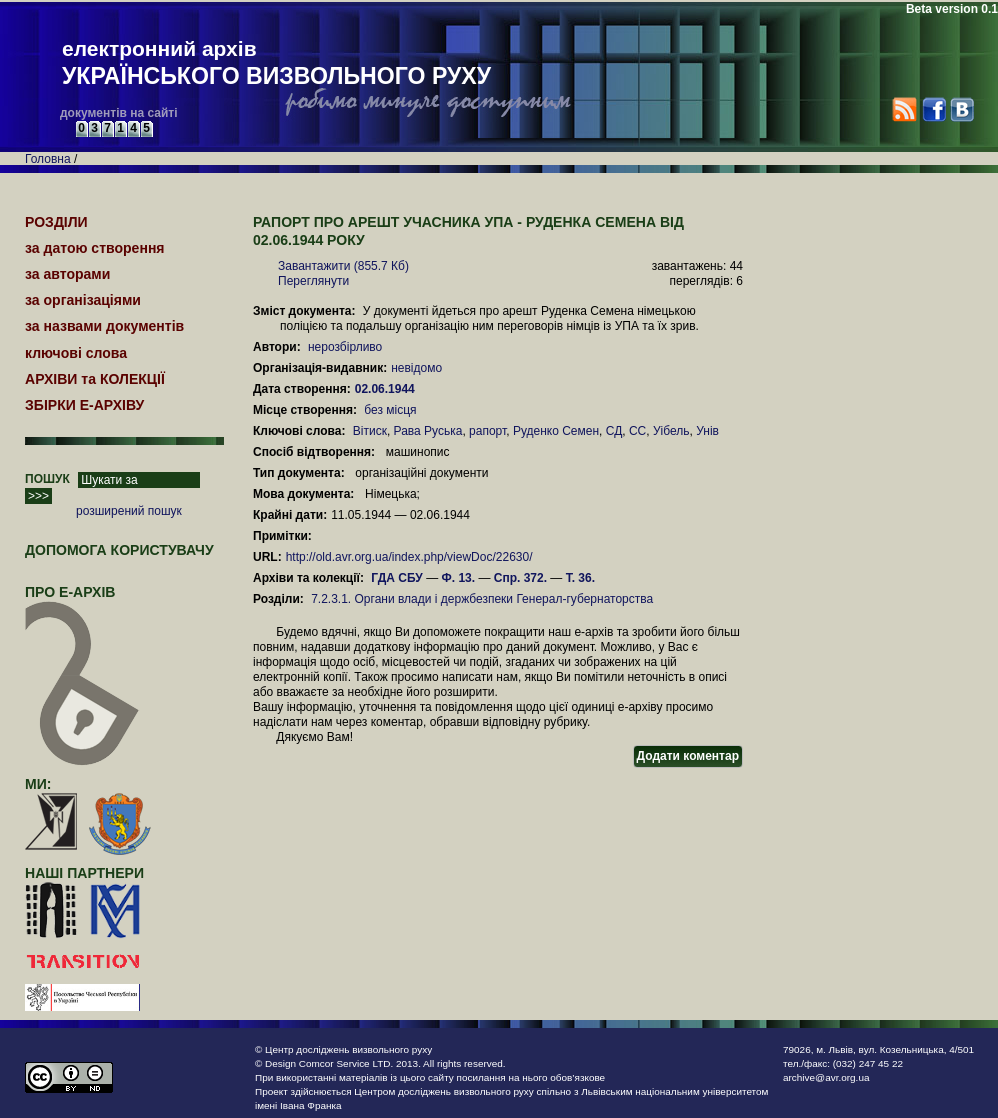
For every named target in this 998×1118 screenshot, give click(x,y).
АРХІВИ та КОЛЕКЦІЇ (95, 379)
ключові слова (76, 353)
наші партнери (84, 873)
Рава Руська (428, 431)
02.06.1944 (386, 389)
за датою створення (95, 248)
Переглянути (313, 281)
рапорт (487, 431)
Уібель (671, 431)
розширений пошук (129, 511)
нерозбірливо (345, 347)
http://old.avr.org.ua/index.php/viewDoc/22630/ (409, 557)
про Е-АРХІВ (82, 601)
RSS (904, 109)
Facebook (933, 109)
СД (614, 431)
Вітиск (370, 431)
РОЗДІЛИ (56, 222)
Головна (48, 159)
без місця (390, 410)
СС (637, 431)
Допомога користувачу (119, 550)
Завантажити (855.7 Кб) (343, 266)
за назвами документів (104, 326)
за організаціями (83, 300)
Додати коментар (688, 756)
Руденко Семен (556, 431)
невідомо (416, 368)
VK (961, 109)
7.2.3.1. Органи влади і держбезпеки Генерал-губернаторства (482, 599)
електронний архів (276, 64)
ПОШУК (47, 479)
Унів (707, 431)
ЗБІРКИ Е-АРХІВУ (84, 405)
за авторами (67, 274)
